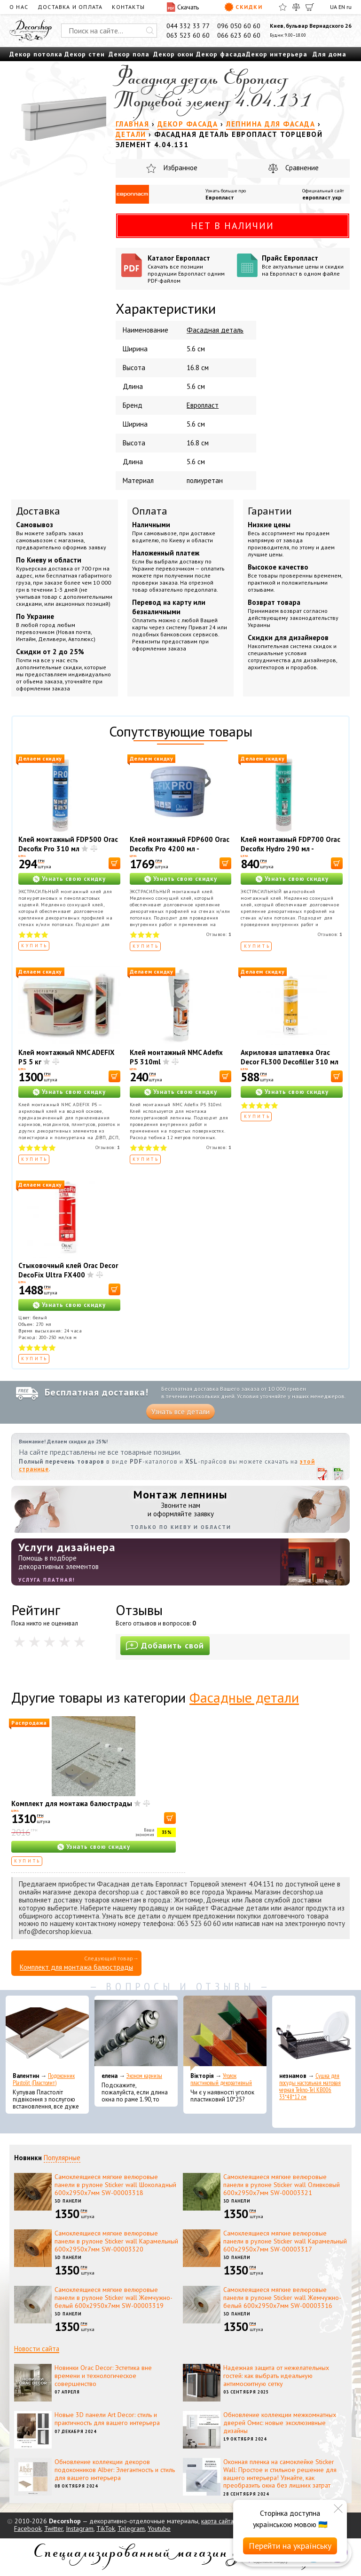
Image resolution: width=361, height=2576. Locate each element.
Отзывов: (218, 934)
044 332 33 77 (188, 26)
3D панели (68, 2200)
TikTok (105, 2528)
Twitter (53, 2528)
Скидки (243, 7)
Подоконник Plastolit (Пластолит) (44, 2079)
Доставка (38, 510)
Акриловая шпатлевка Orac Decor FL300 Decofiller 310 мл (289, 1057)
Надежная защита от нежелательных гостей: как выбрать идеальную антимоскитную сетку (276, 2375)
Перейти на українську (290, 2545)
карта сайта (217, 2521)
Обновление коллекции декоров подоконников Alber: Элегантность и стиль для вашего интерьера (115, 2469)
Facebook (27, 2528)
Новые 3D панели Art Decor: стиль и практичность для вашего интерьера (107, 2418)
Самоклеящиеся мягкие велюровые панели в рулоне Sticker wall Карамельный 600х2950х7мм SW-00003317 (285, 2241)
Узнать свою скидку (74, 879)
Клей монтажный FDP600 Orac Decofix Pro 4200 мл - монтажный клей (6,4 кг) (179, 849)
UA (333, 6)
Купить (34, 945)
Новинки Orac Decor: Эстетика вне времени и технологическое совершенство (103, 2375)
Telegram (131, 2528)
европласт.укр (321, 197)
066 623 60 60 (238, 35)
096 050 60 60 (238, 26)
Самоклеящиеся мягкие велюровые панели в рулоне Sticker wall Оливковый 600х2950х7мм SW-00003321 (281, 2184)
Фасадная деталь (215, 329)
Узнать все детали (180, 1411)
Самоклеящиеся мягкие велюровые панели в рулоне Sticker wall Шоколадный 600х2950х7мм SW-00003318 (115, 2184)
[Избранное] (283, 7)
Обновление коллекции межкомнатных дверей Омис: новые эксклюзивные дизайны (279, 2422)
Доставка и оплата (70, 6)
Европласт (219, 197)
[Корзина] (310, 7)
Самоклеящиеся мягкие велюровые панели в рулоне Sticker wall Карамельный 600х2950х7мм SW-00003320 (116, 2241)
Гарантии (270, 510)
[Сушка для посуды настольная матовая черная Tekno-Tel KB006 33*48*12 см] (313, 2033)
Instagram (80, 2528)
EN (341, 6)
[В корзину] (114, 863)
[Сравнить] (296, 7)
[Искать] (150, 30)
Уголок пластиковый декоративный (221, 2079)
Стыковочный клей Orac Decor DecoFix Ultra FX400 (68, 1270)
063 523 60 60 (188, 35)
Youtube (159, 2528)
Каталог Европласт (189, 269)
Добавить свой (165, 1645)
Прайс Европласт (303, 265)
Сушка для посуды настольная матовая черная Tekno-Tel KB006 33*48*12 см (310, 2086)
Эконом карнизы (144, 2076)
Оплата (149, 510)
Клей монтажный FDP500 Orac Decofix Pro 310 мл (68, 844)
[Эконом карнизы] (136, 2033)
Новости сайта (36, 2348)
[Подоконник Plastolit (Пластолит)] (47, 2033)
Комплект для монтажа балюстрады (71, 1803)
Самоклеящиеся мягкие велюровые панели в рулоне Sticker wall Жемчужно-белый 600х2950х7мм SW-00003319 (114, 2297)
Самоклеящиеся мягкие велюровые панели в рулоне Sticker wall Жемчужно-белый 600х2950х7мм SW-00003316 (282, 2297)
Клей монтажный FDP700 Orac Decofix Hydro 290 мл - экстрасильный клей (290, 849)
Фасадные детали (244, 1697)
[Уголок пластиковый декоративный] (225, 2033)
